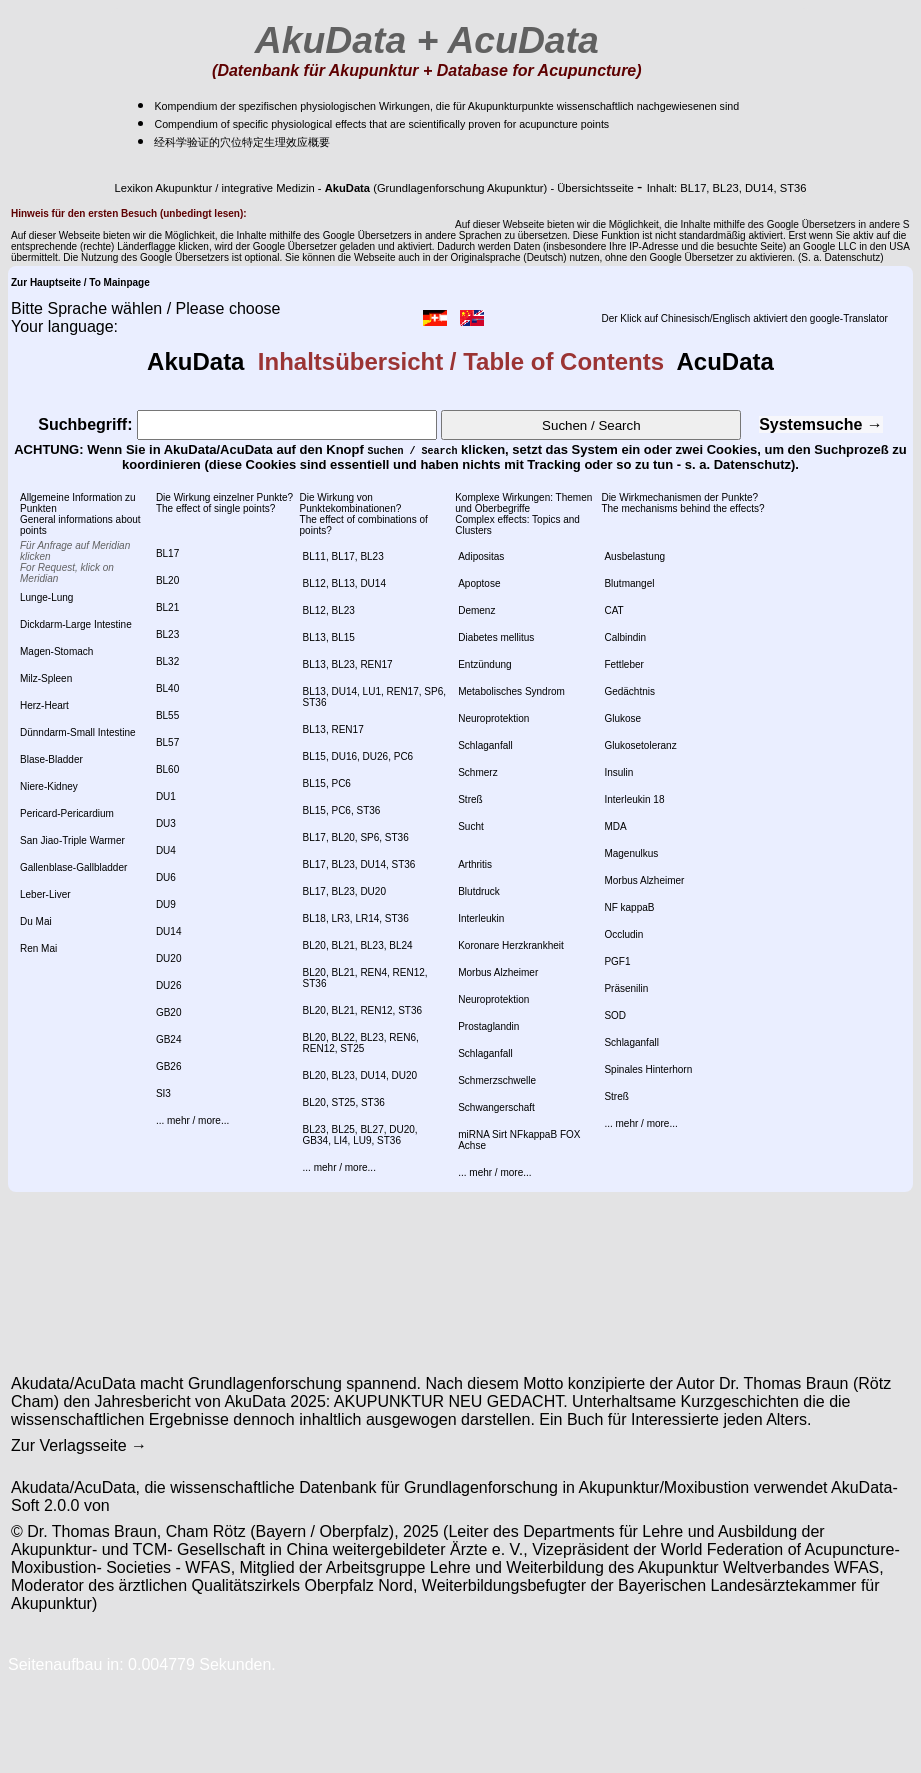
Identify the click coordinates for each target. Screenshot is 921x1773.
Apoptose (479, 583)
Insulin (618, 772)
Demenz (476, 610)
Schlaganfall (485, 745)
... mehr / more (188, 1120)
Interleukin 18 (634, 799)
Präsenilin (626, 988)
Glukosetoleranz (640, 745)
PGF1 (617, 961)
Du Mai (36, 921)
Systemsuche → (821, 424)
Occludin (623, 934)
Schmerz (477, 772)
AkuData (202, 361)
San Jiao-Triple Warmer (72, 840)
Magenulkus (631, 853)
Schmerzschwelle (497, 1080)
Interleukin (481, 918)
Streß (470, 799)
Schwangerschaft (496, 1107)
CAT (613, 610)
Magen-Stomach (56, 651)
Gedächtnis (629, 691)
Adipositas (481, 556)
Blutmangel (629, 583)
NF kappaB (629, 907)
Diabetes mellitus (496, 637)
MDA (615, 826)
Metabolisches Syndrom (511, 691)
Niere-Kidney (49, 786)
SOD (615, 1015)
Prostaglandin (488, 1026)
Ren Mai (38, 948)
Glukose (622, 718)
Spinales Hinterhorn (648, 1069)
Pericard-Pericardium (67, 813)
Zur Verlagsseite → (79, 1445)
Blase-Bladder (51, 759)
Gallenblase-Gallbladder (73, 867)
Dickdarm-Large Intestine (76, 624)
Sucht (471, 826)
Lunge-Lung (46, 597)
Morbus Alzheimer (498, 972)
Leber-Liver (45, 894)
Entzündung (484, 664)
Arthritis (475, 864)
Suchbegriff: (237, 424)
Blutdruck (479, 891)
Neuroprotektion (493, 718)
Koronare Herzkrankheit (511, 945)
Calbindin (625, 637)
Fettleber (623, 664)
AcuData (719, 361)
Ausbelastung (634, 556)
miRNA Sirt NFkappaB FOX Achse (519, 1140)
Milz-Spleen (46, 678)
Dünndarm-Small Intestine (78, 732)
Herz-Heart (44, 705)
